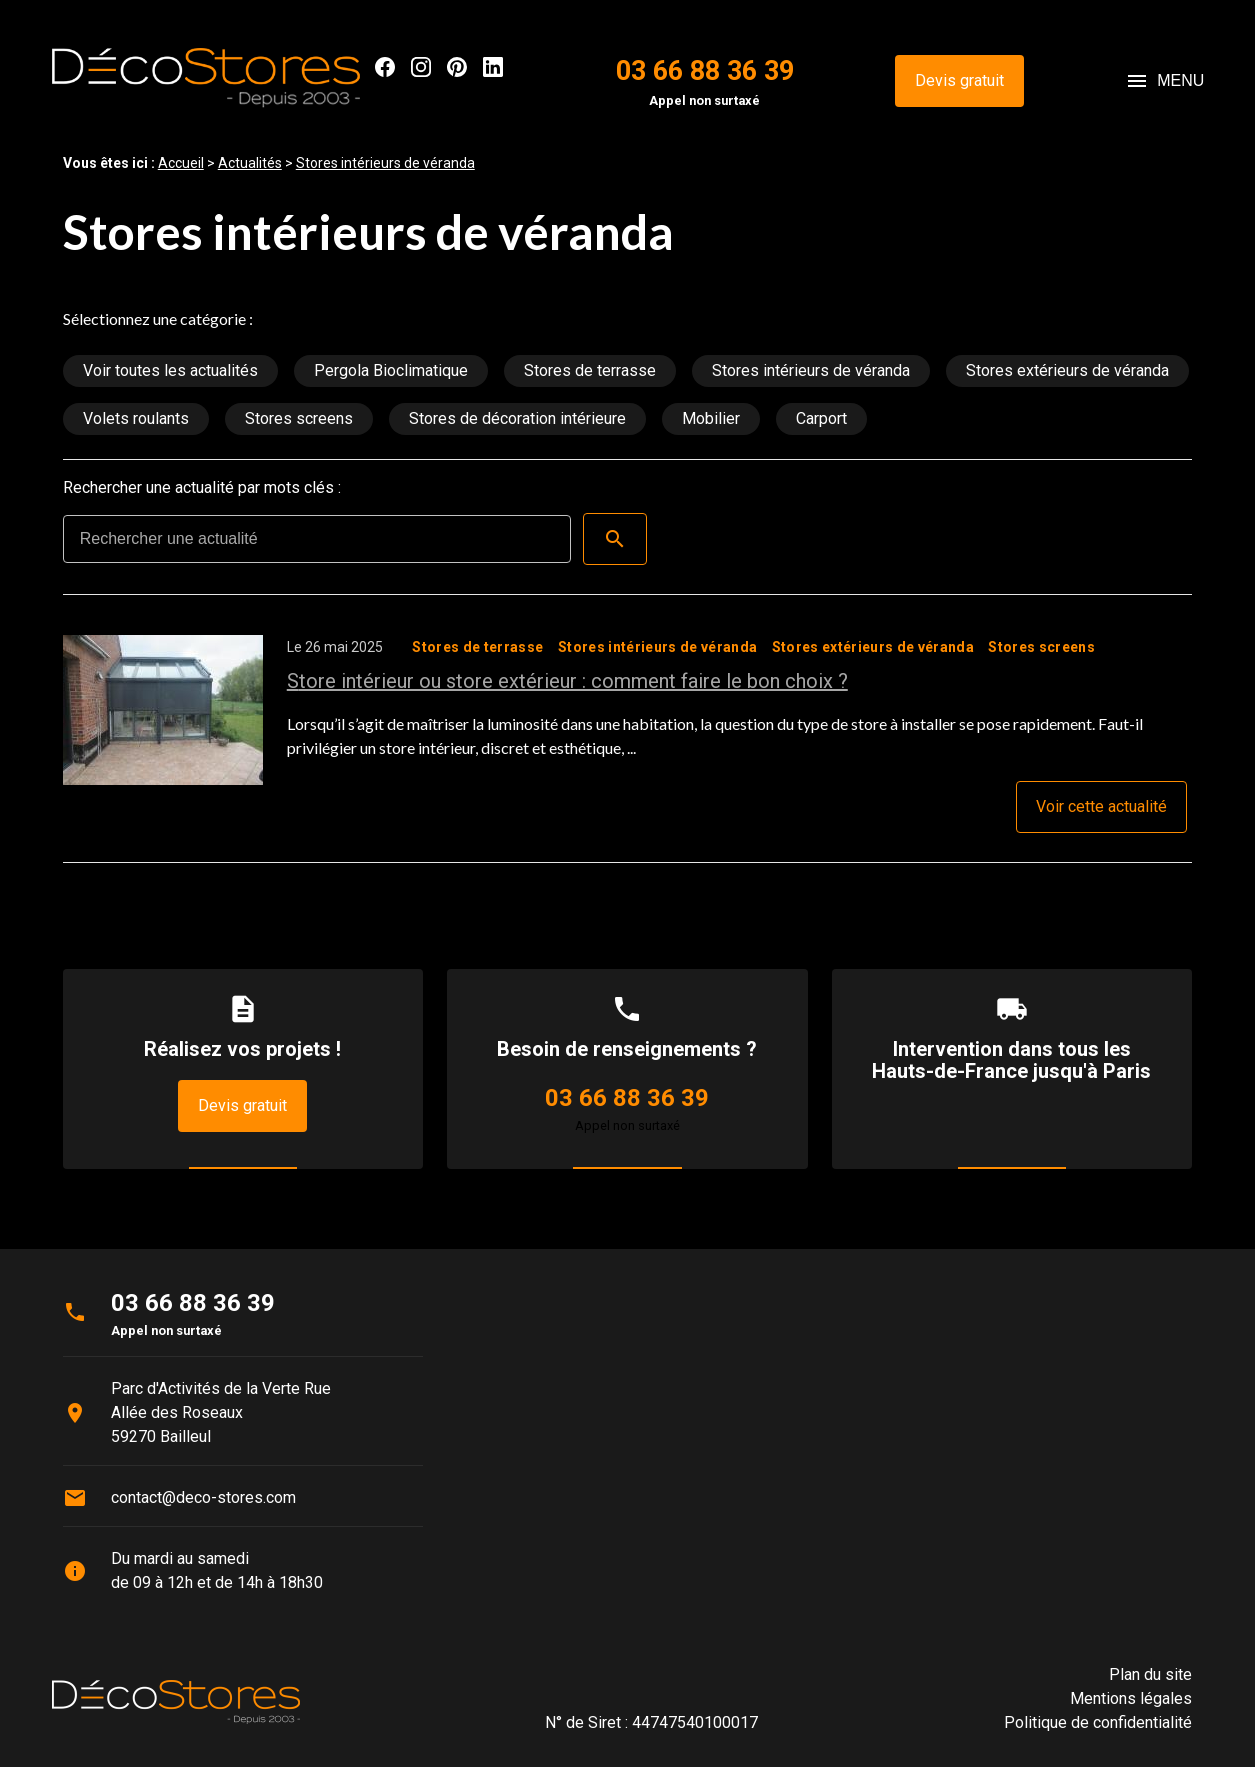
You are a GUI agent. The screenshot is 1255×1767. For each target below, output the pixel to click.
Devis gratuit (959, 80)
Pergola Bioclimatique (391, 370)
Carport (821, 418)
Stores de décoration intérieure (517, 418)
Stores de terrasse (590, 370)
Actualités (250, 163)
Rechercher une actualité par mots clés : (202, 487)
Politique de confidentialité (1098, 1722)
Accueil (181, 163)
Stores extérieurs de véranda (1067, 370)
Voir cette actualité (1101, 806)
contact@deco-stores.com (203, 1497)
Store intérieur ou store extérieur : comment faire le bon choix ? (567, 681)
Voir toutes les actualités (170, 370)
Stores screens (299, 418)
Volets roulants (136, 418)
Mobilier (711, 418)
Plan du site (1150, 1674)
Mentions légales (1131, 1698)
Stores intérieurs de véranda (385, 163)
